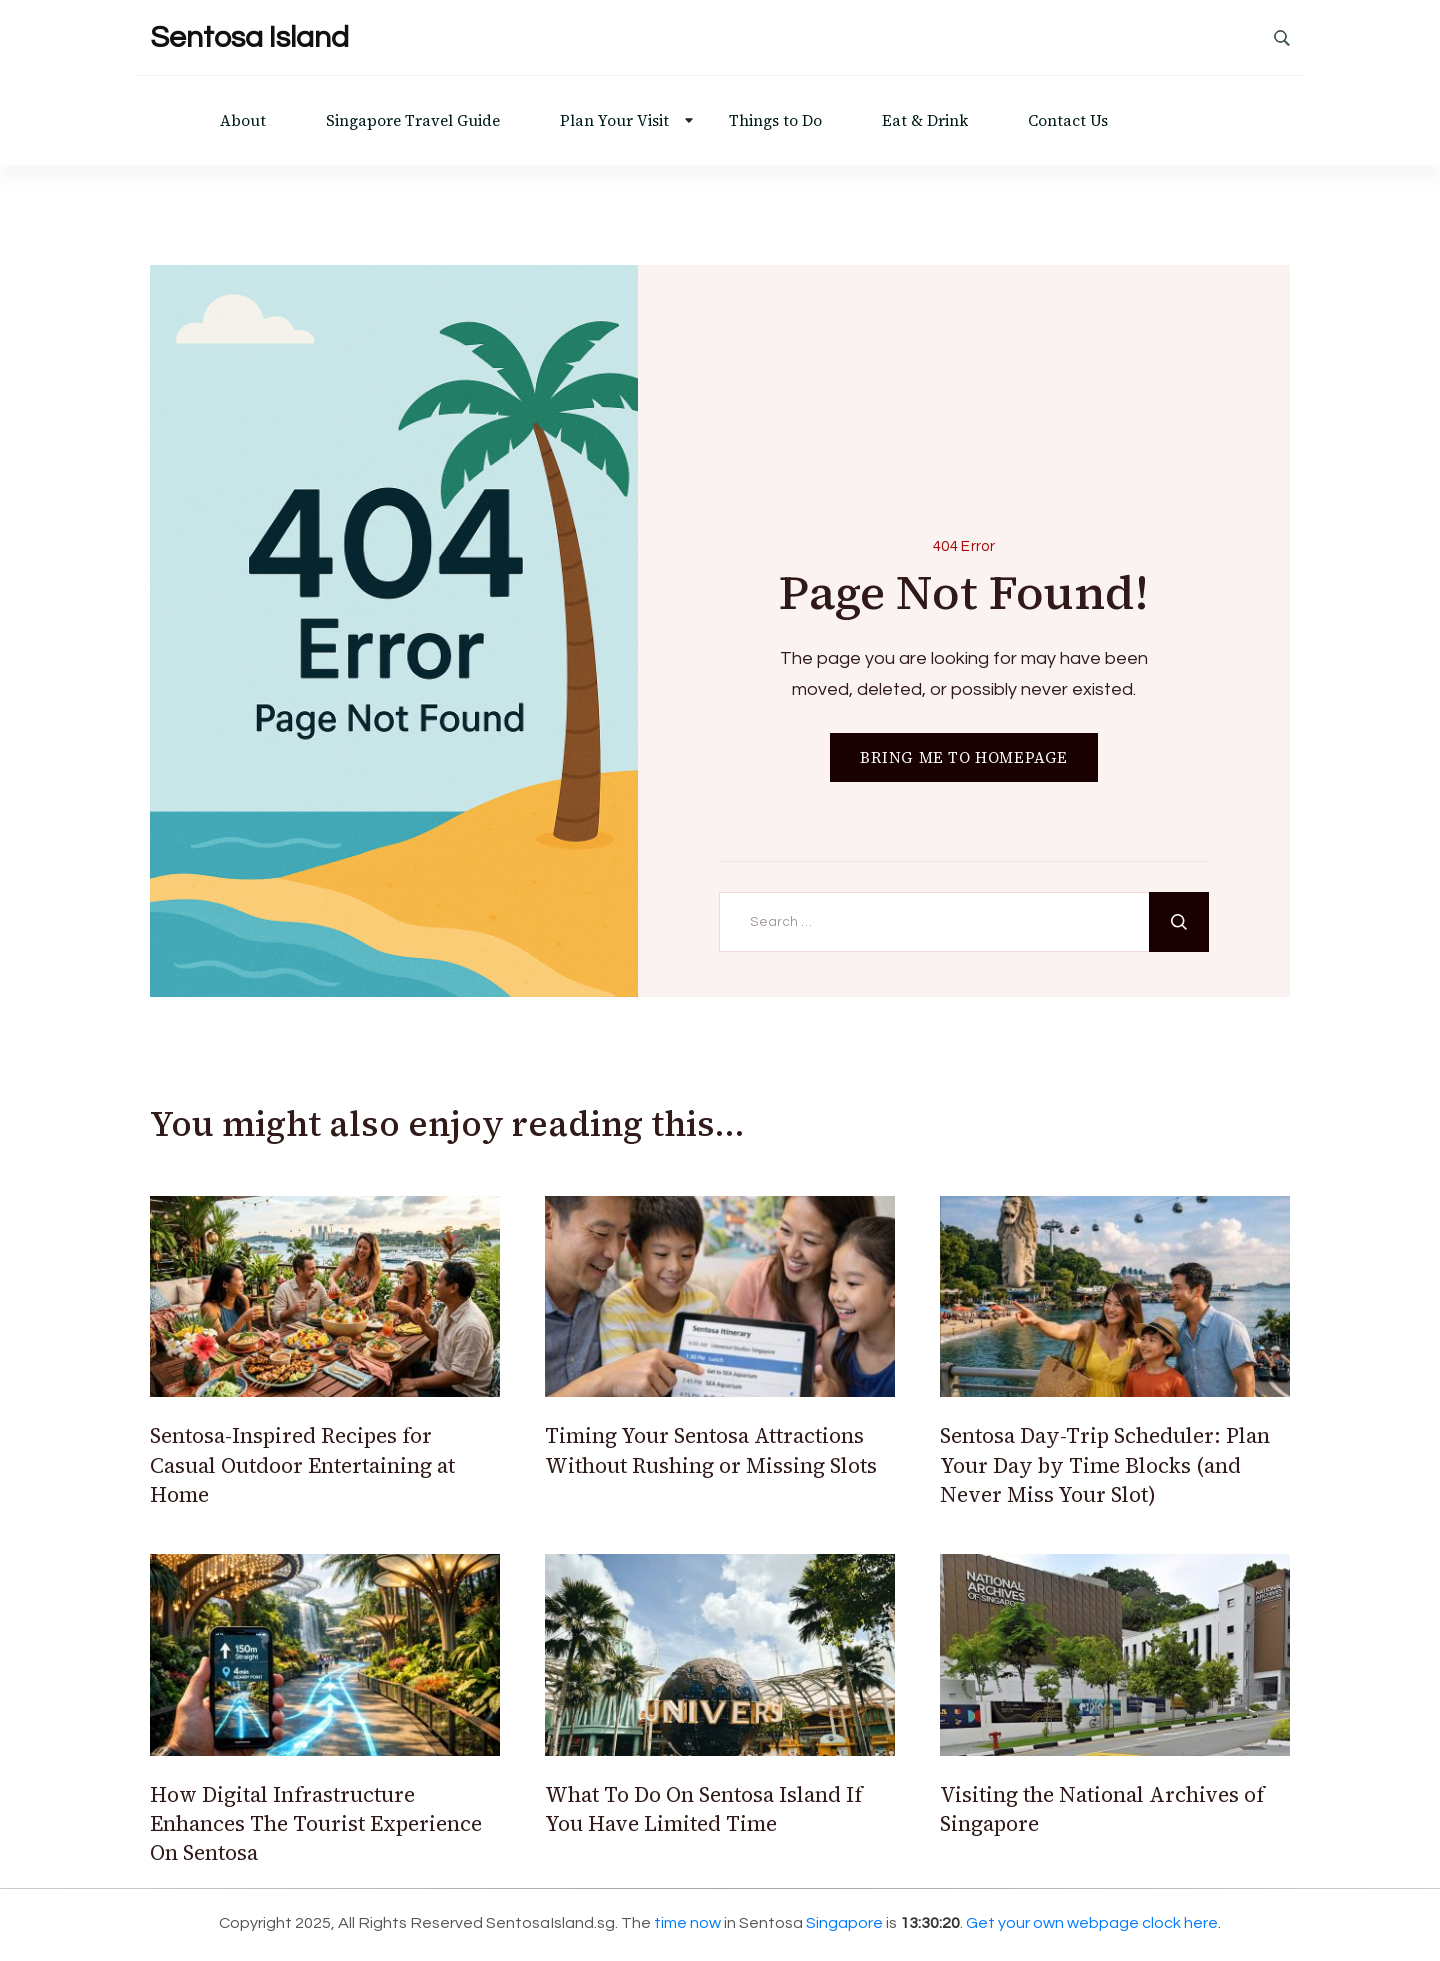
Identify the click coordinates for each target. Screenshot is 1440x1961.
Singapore (844, 1923)
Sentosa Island (249, 37)
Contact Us (1068, 120)
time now (687, 1923)
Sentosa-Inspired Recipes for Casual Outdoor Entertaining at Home (302, 1465)
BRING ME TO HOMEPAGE (964, 757)
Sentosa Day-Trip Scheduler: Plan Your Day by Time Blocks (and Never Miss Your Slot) (1105, 1465)
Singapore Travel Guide (413, 120)
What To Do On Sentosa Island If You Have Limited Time (703, 1809)
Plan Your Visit (614, 120)
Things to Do (775, 120)
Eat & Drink (925, 120)
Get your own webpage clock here (1092, 1923)
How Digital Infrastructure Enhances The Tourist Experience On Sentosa (316, 1824)
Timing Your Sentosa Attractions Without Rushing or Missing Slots (711, 1450)
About (243, 120)
